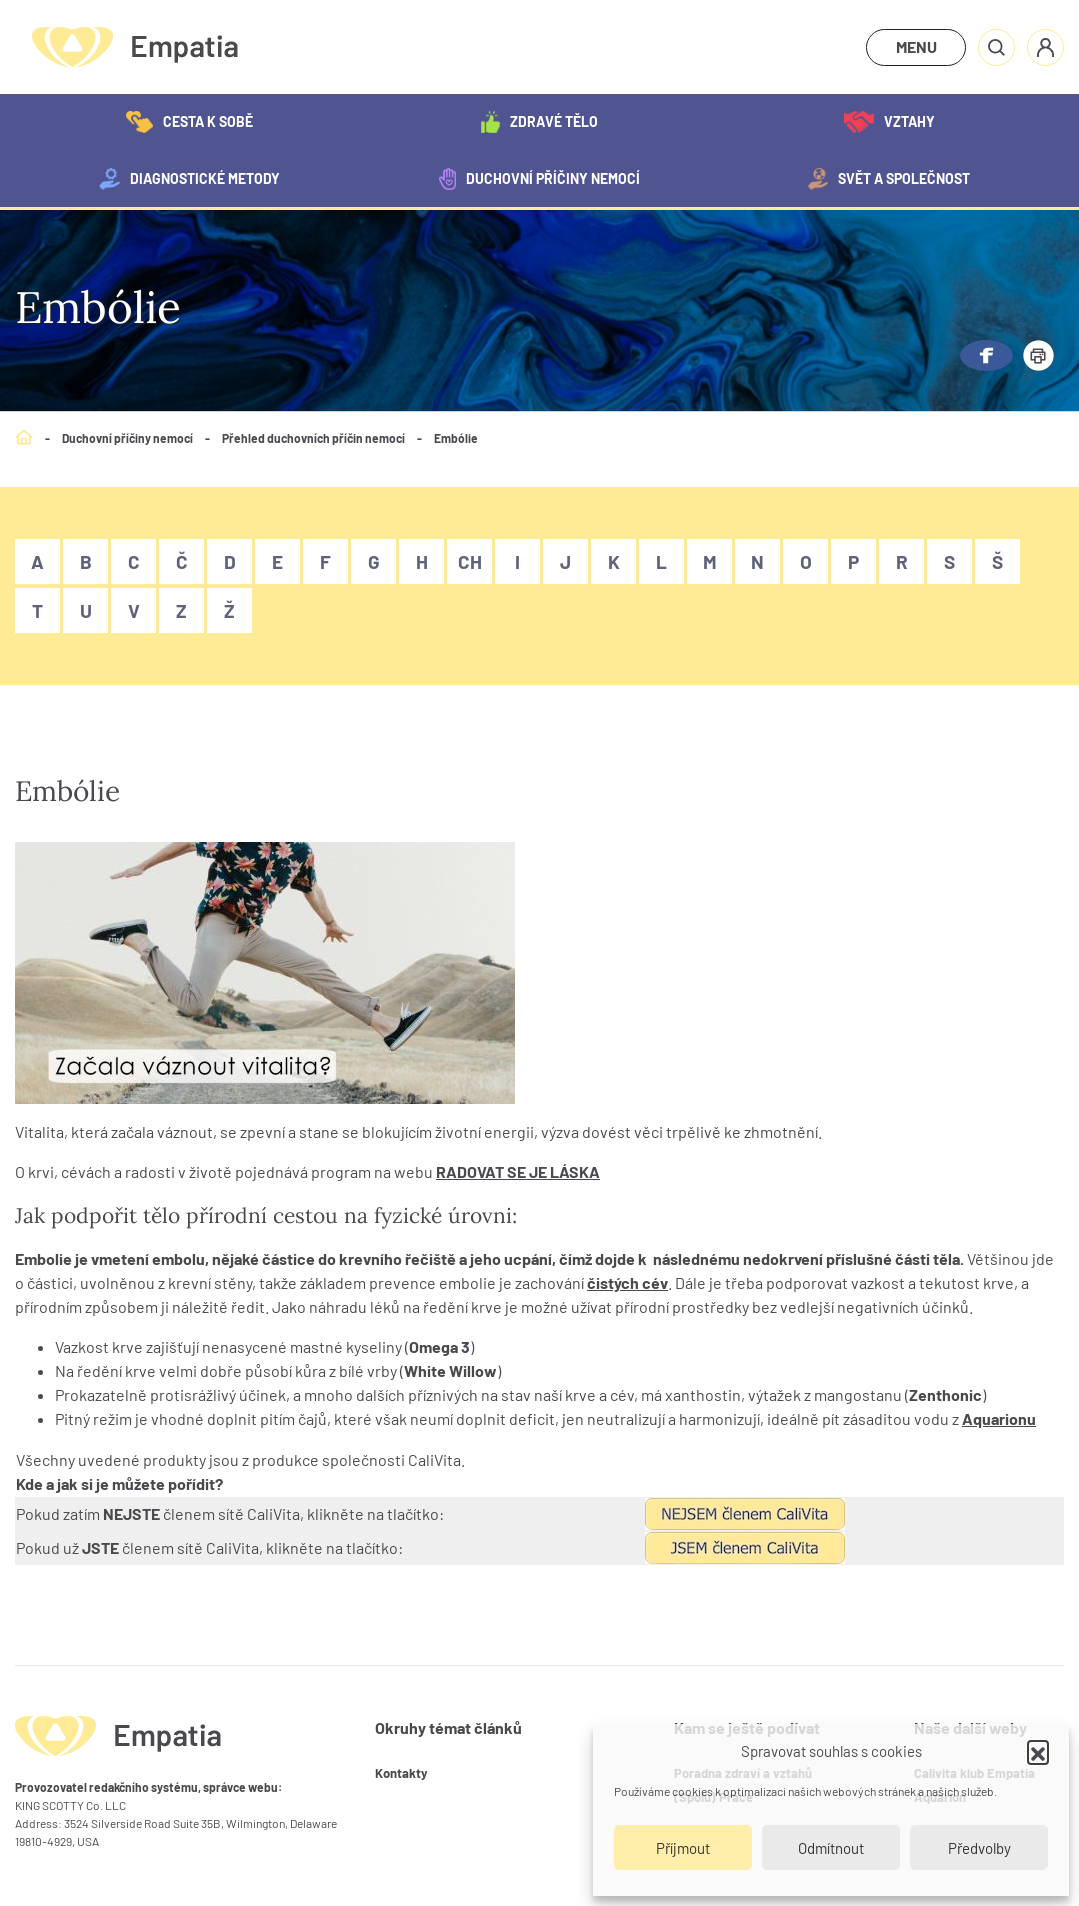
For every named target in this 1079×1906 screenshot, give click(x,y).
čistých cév (627, 1282)
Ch (470, 561)
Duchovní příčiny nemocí (539, 179)
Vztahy (889, 122)
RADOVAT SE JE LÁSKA (518, 1171)
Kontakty (401, 1773)
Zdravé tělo (539, 122)
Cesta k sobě (189, 122)
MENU (916, 46)
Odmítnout (831, 1848)
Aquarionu (999, 1418)
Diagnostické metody (189, 179)
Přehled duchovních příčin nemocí (313, 438)
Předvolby (979, 1848)
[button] (1038, 1751)
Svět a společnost (889, 179)
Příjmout (683, 1848)
